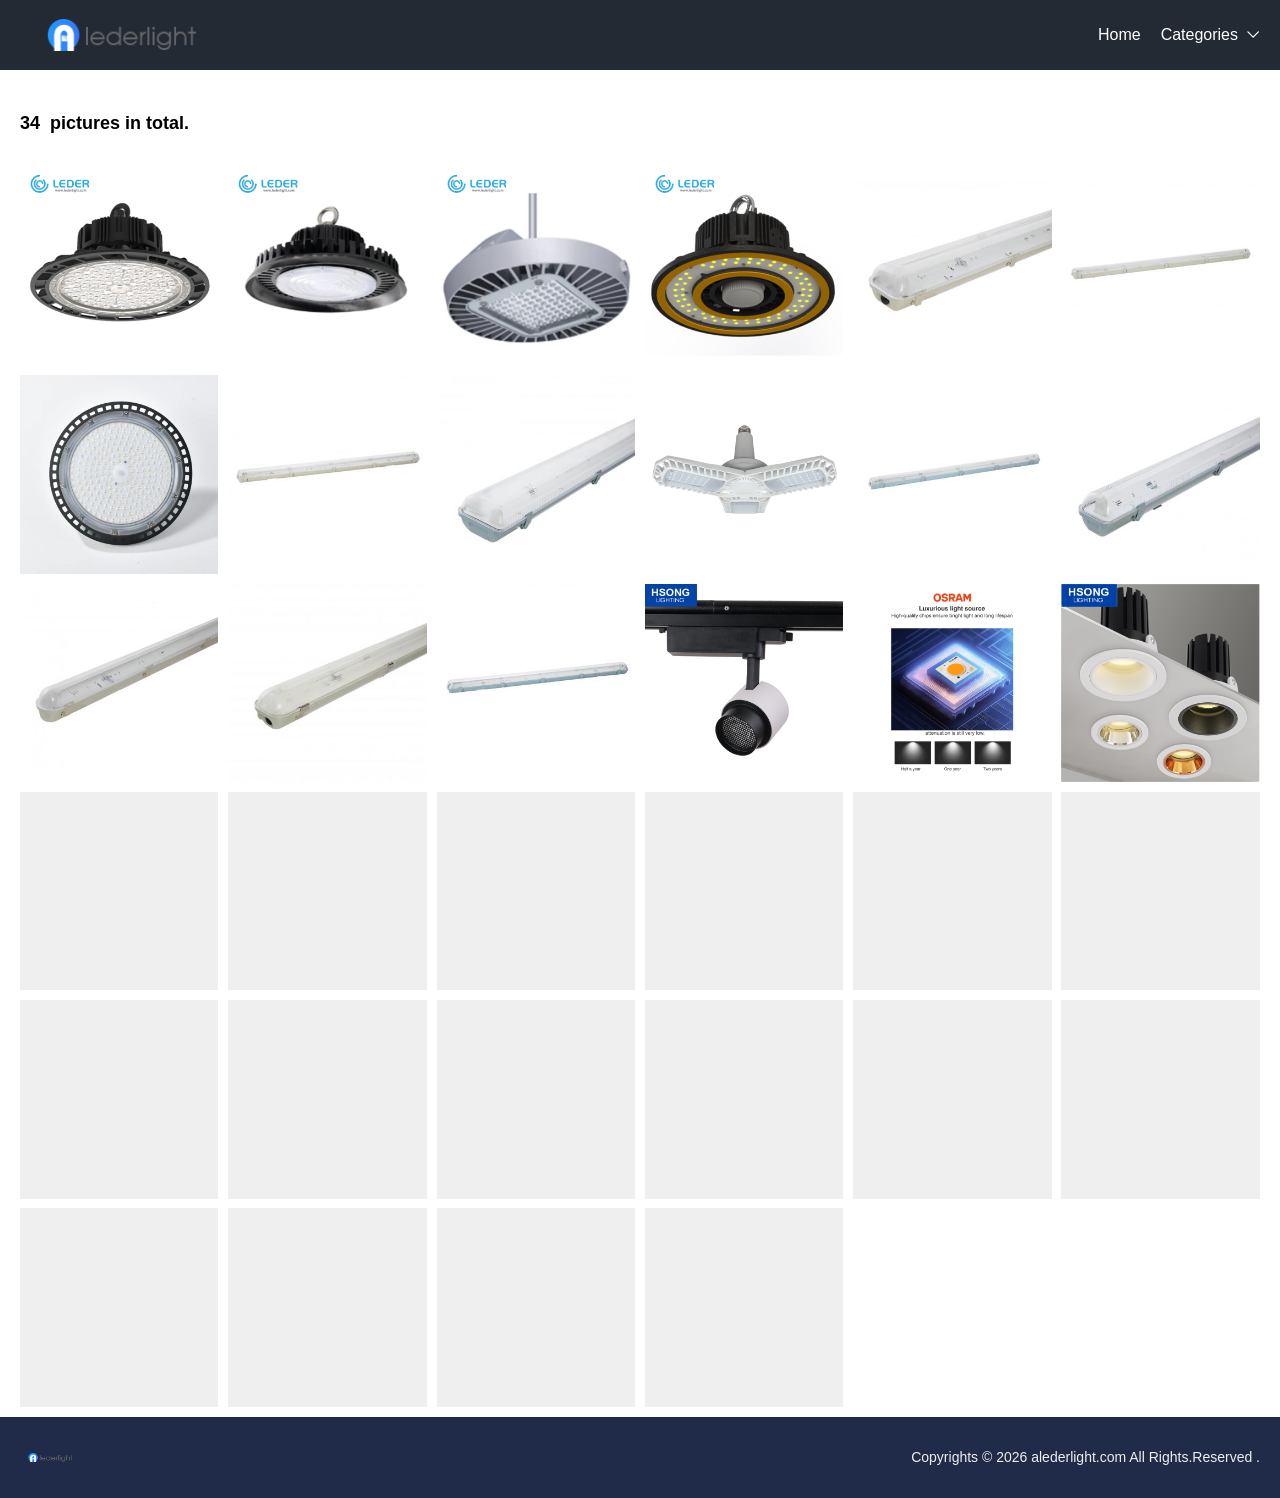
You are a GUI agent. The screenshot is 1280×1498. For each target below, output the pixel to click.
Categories (1199, 34)
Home (1119, 34)
